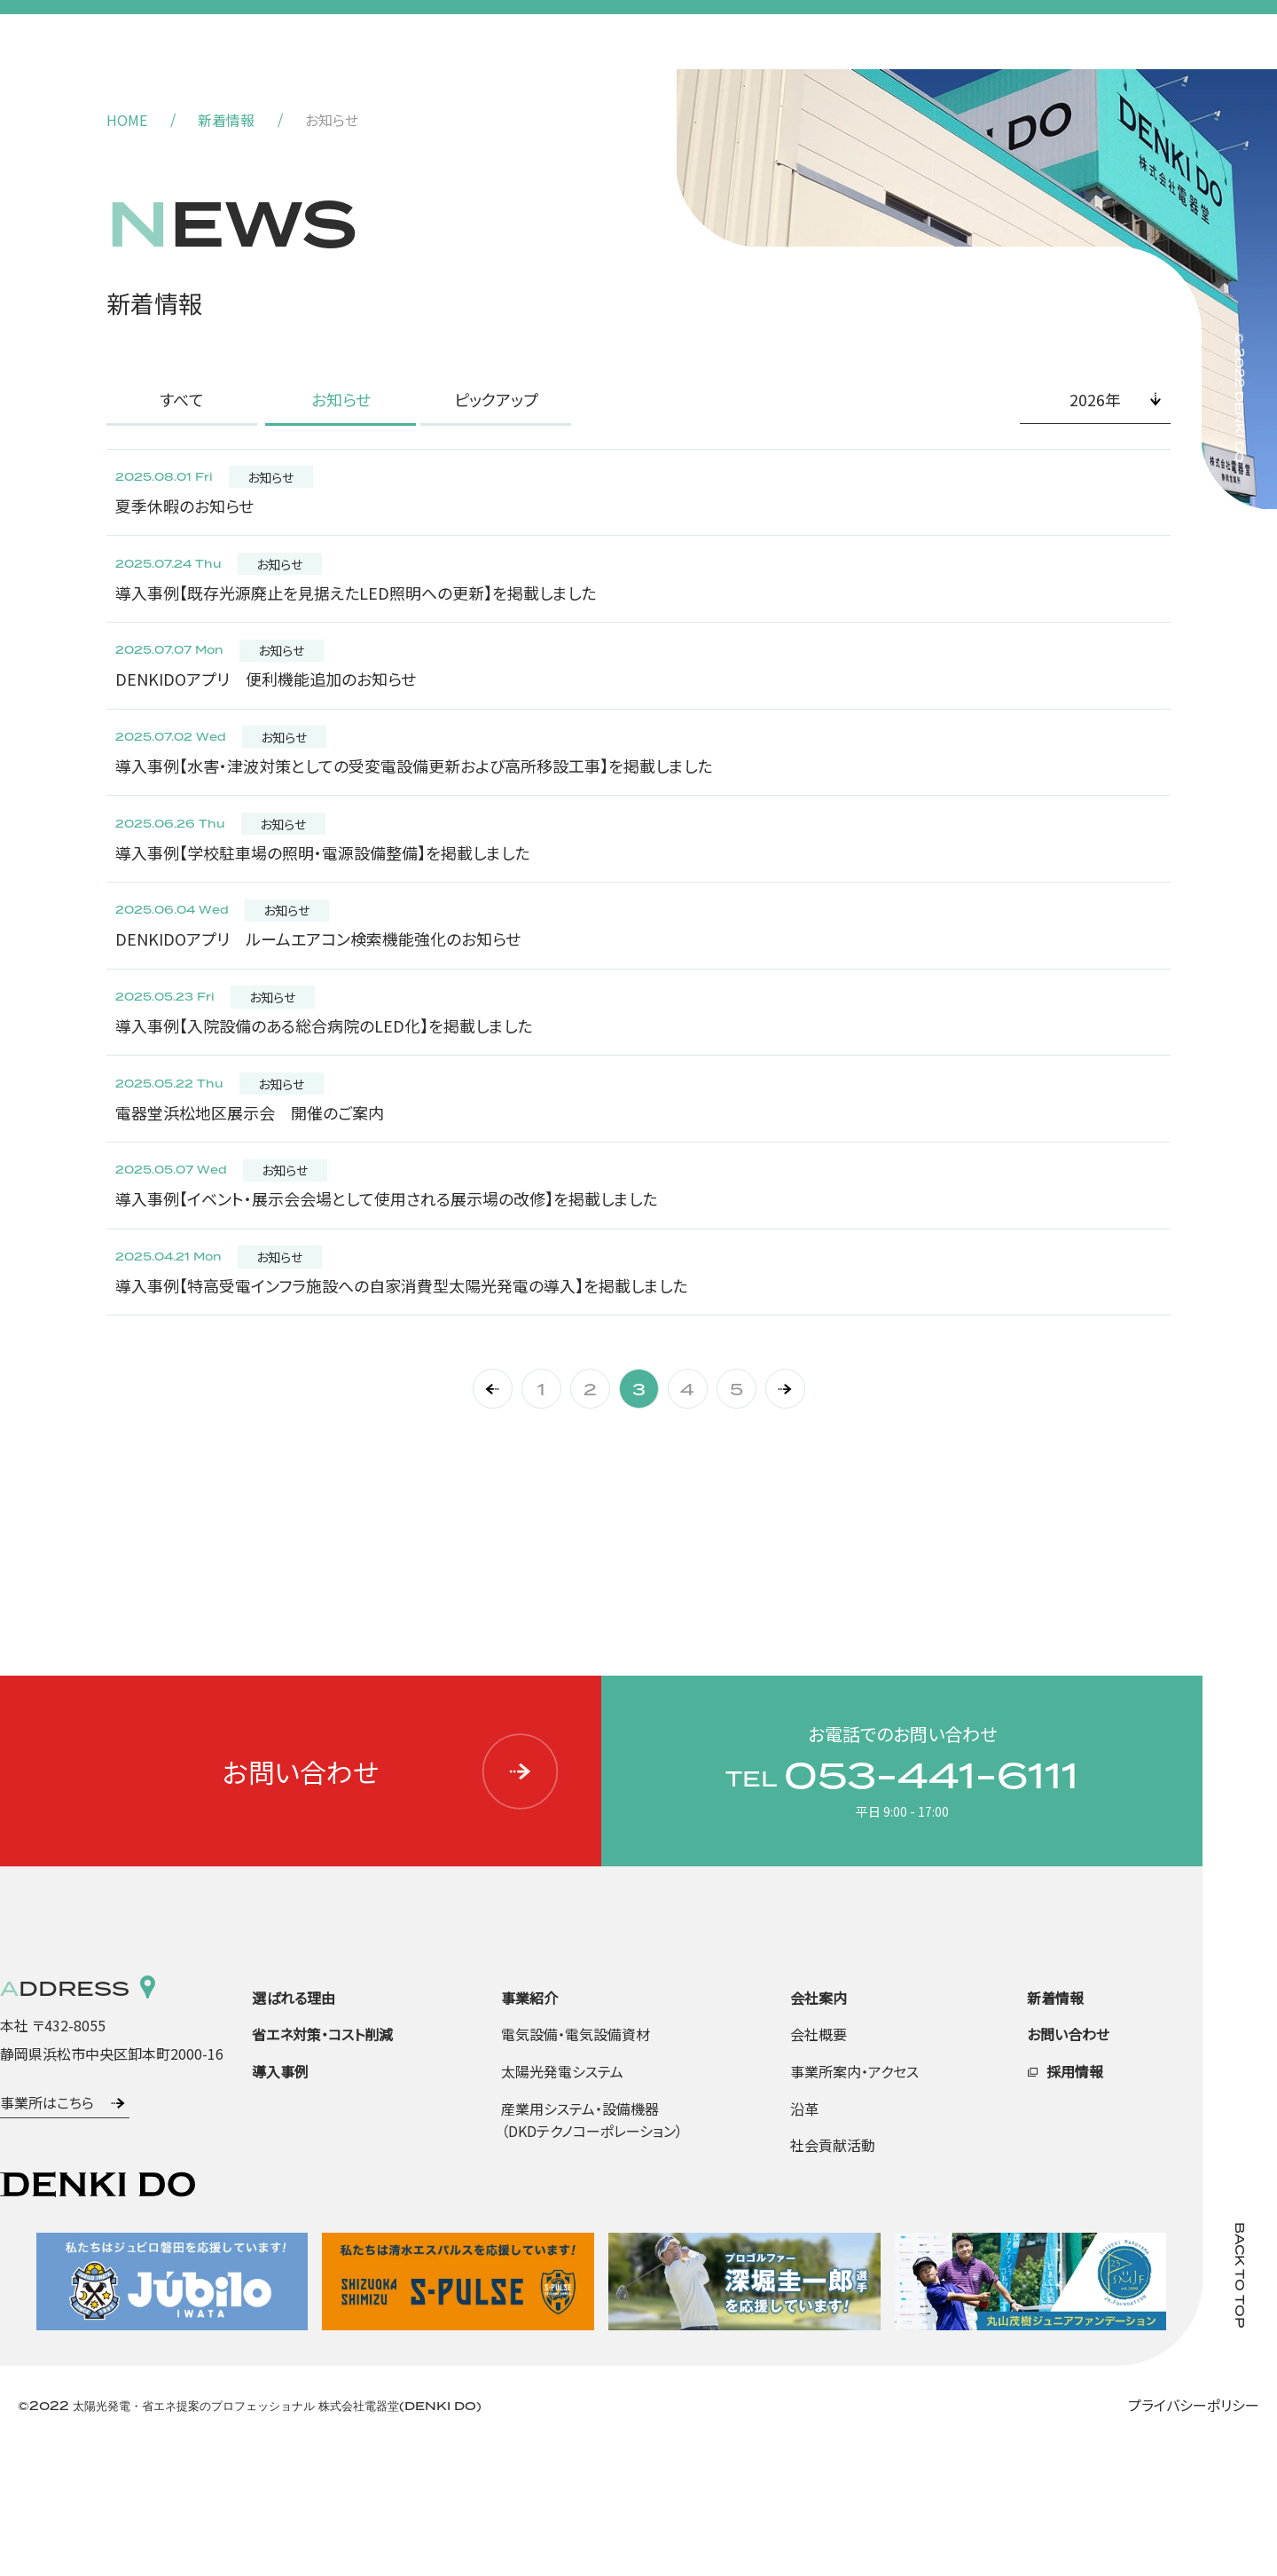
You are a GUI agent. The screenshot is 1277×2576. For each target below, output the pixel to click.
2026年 (1095, 399)
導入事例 (280, 2201)
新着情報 (226, 119)
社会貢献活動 (832, 2275)
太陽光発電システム (562, 2201)
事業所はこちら (47, 2232)
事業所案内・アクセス (854, 2201)
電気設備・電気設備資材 (575, 2164)
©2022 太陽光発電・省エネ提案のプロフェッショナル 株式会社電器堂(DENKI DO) (250, 2536)
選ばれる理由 (293, 2128)
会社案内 (818, 2128)
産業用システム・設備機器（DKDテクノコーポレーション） (592, 2250)
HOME (126, 119)
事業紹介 (529, 2128)
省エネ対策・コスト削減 (322, 2164)
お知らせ (341, 399)
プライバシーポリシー (1193, 2535)
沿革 (804, 2239)
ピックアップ (496, 399)
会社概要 (818, 2164)
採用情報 (1074, 2201)
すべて (182, 399)
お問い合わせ (392, 1901)
